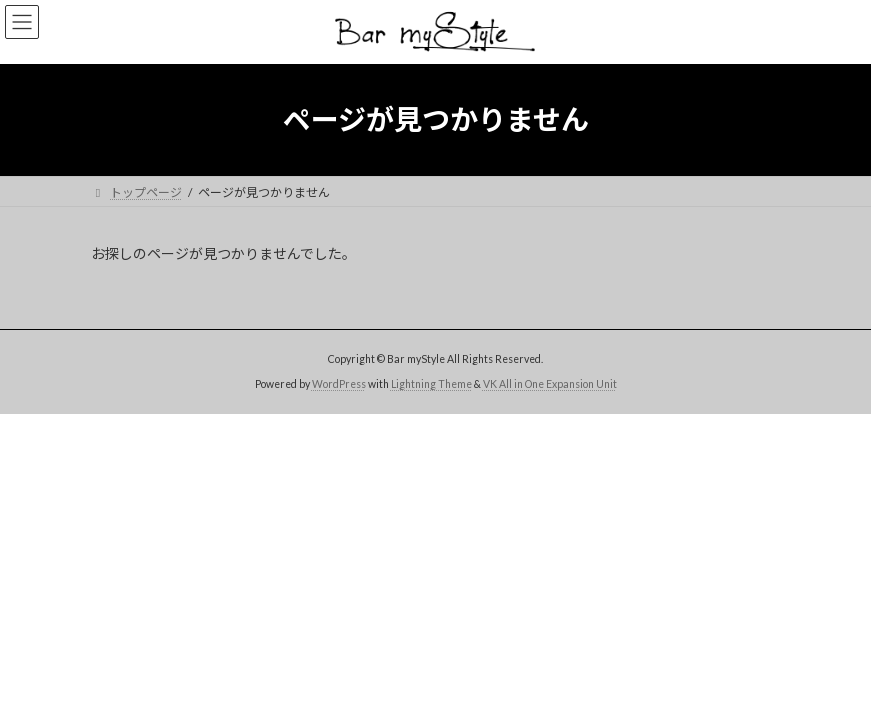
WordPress (339, 384)
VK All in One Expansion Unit (550, 384)
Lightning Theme (431, 384)
